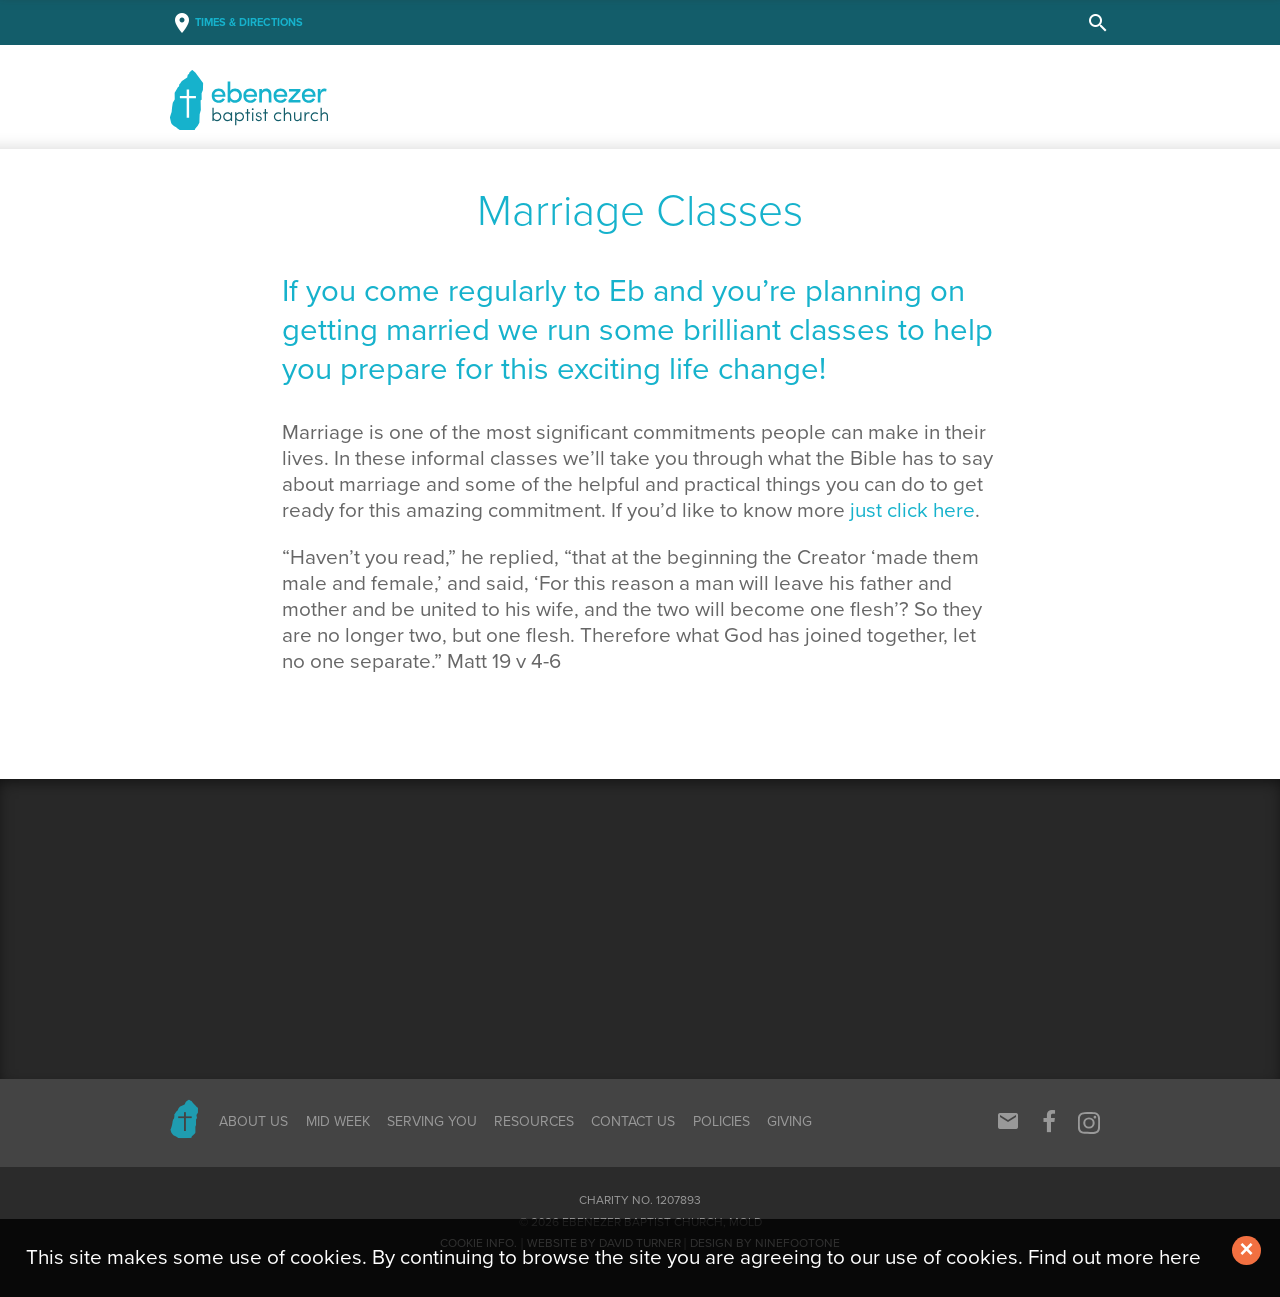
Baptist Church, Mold (316, 100)
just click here (912, 510)
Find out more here (1114, 1257)
